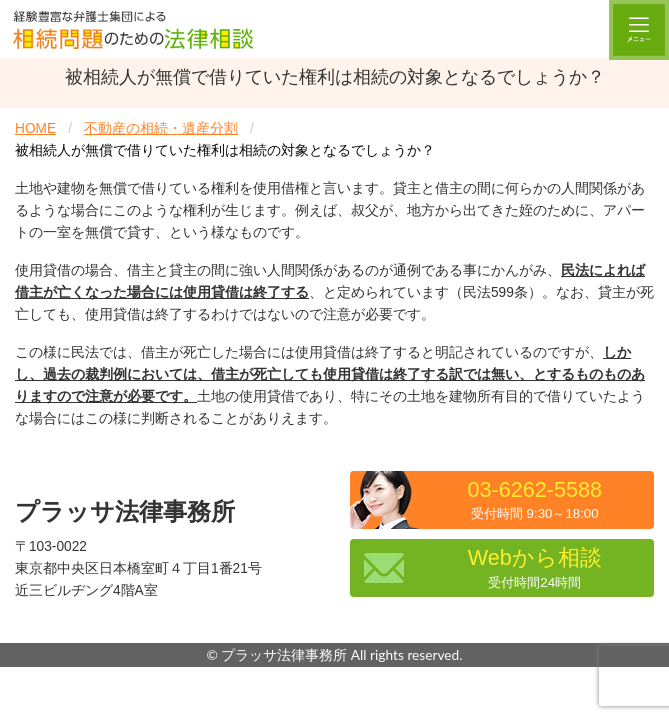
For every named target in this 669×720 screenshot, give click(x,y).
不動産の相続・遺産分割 (161, 128)
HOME (35, 128)
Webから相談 (535, 568)
